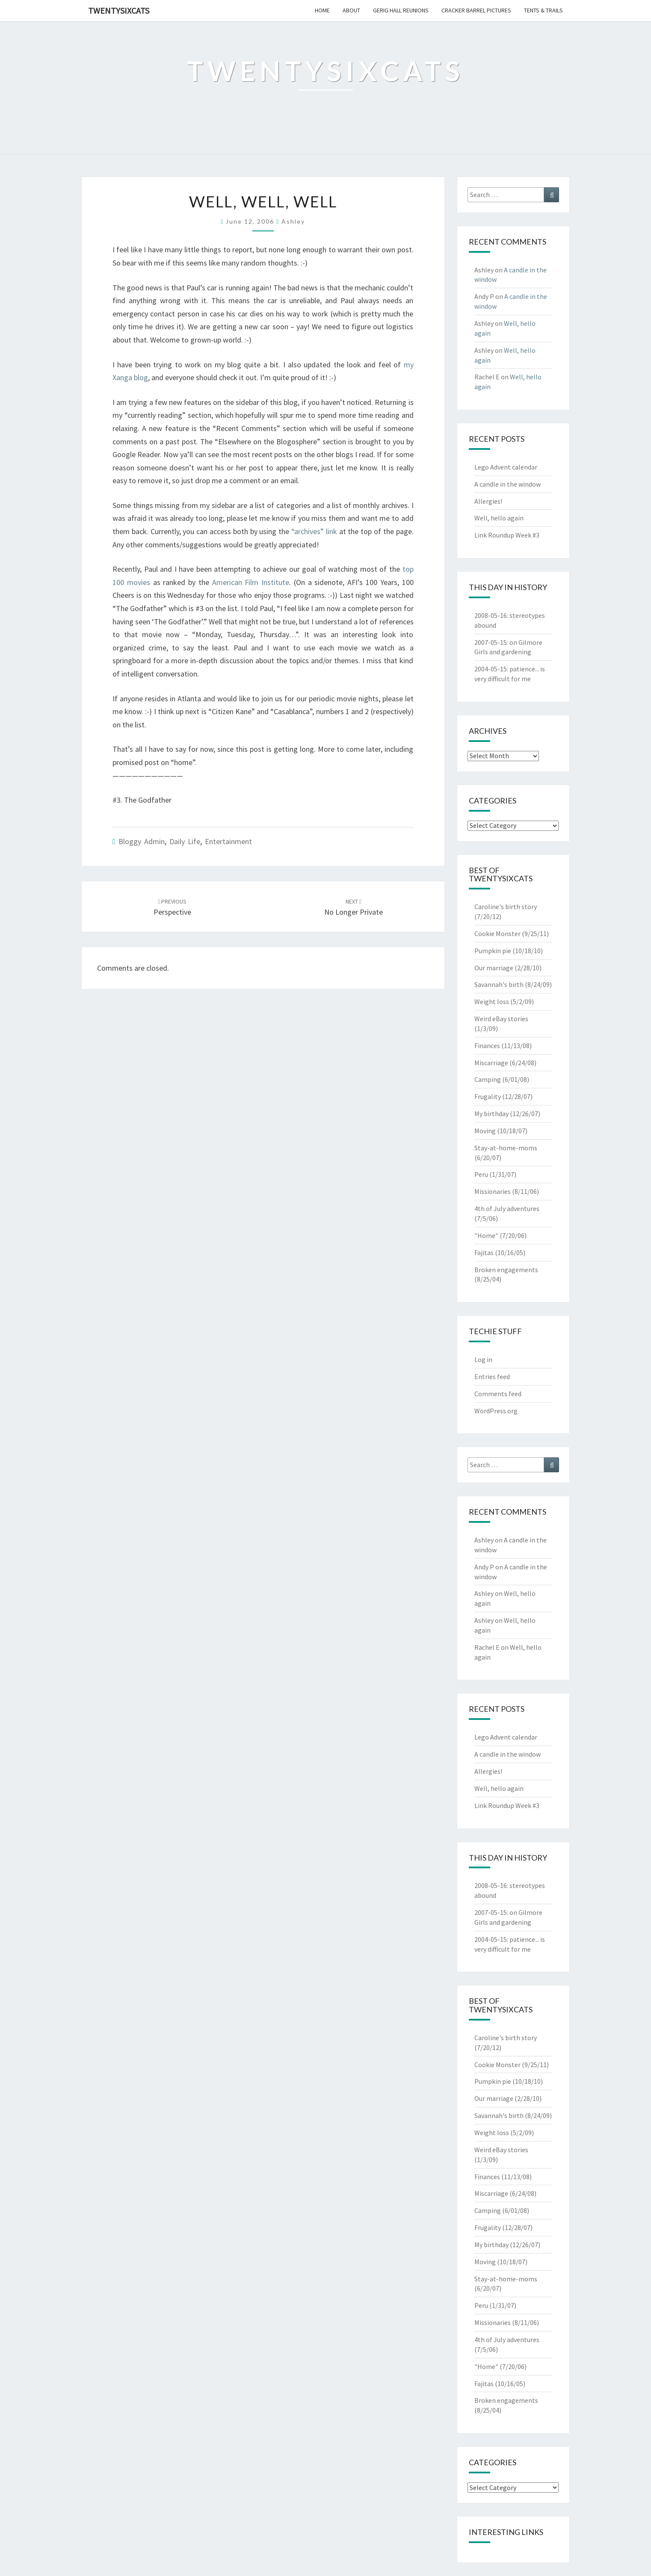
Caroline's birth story (505, 906)
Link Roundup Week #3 (506, 535)
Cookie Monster (497, 933)
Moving (485, 1130)
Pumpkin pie (492, 950)
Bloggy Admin (141, 841)
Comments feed (497, 1393)
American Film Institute (251, 582)
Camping (487, 1079)
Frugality (487, 1096)
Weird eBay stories (501, 1018)
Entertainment (228, 841)
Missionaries (492, 1191)
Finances (487, 1045)
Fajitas (484, 1252)
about (351, 10)
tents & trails (543, 10)
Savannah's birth (499, 984)
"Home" (486, 1235)
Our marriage (493, 967)
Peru (481, 1174)
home (322, 10)
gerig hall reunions (401, 10)
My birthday (491, 1113)
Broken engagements (506, 1269)
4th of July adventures (506, 1208)
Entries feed (492, 1376)
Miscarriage (491, 1062)
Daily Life (184, 841)
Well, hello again (499, 518)
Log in (483, 1359)
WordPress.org (496, 1410)
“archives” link (314, 531)
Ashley (293, 221)
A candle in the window (507, 484)
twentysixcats (118, 10)
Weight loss (491, 1001)
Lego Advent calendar (505, 467)
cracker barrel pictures (476, 10)
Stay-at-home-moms (505, 1147)
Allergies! (488, 501)
